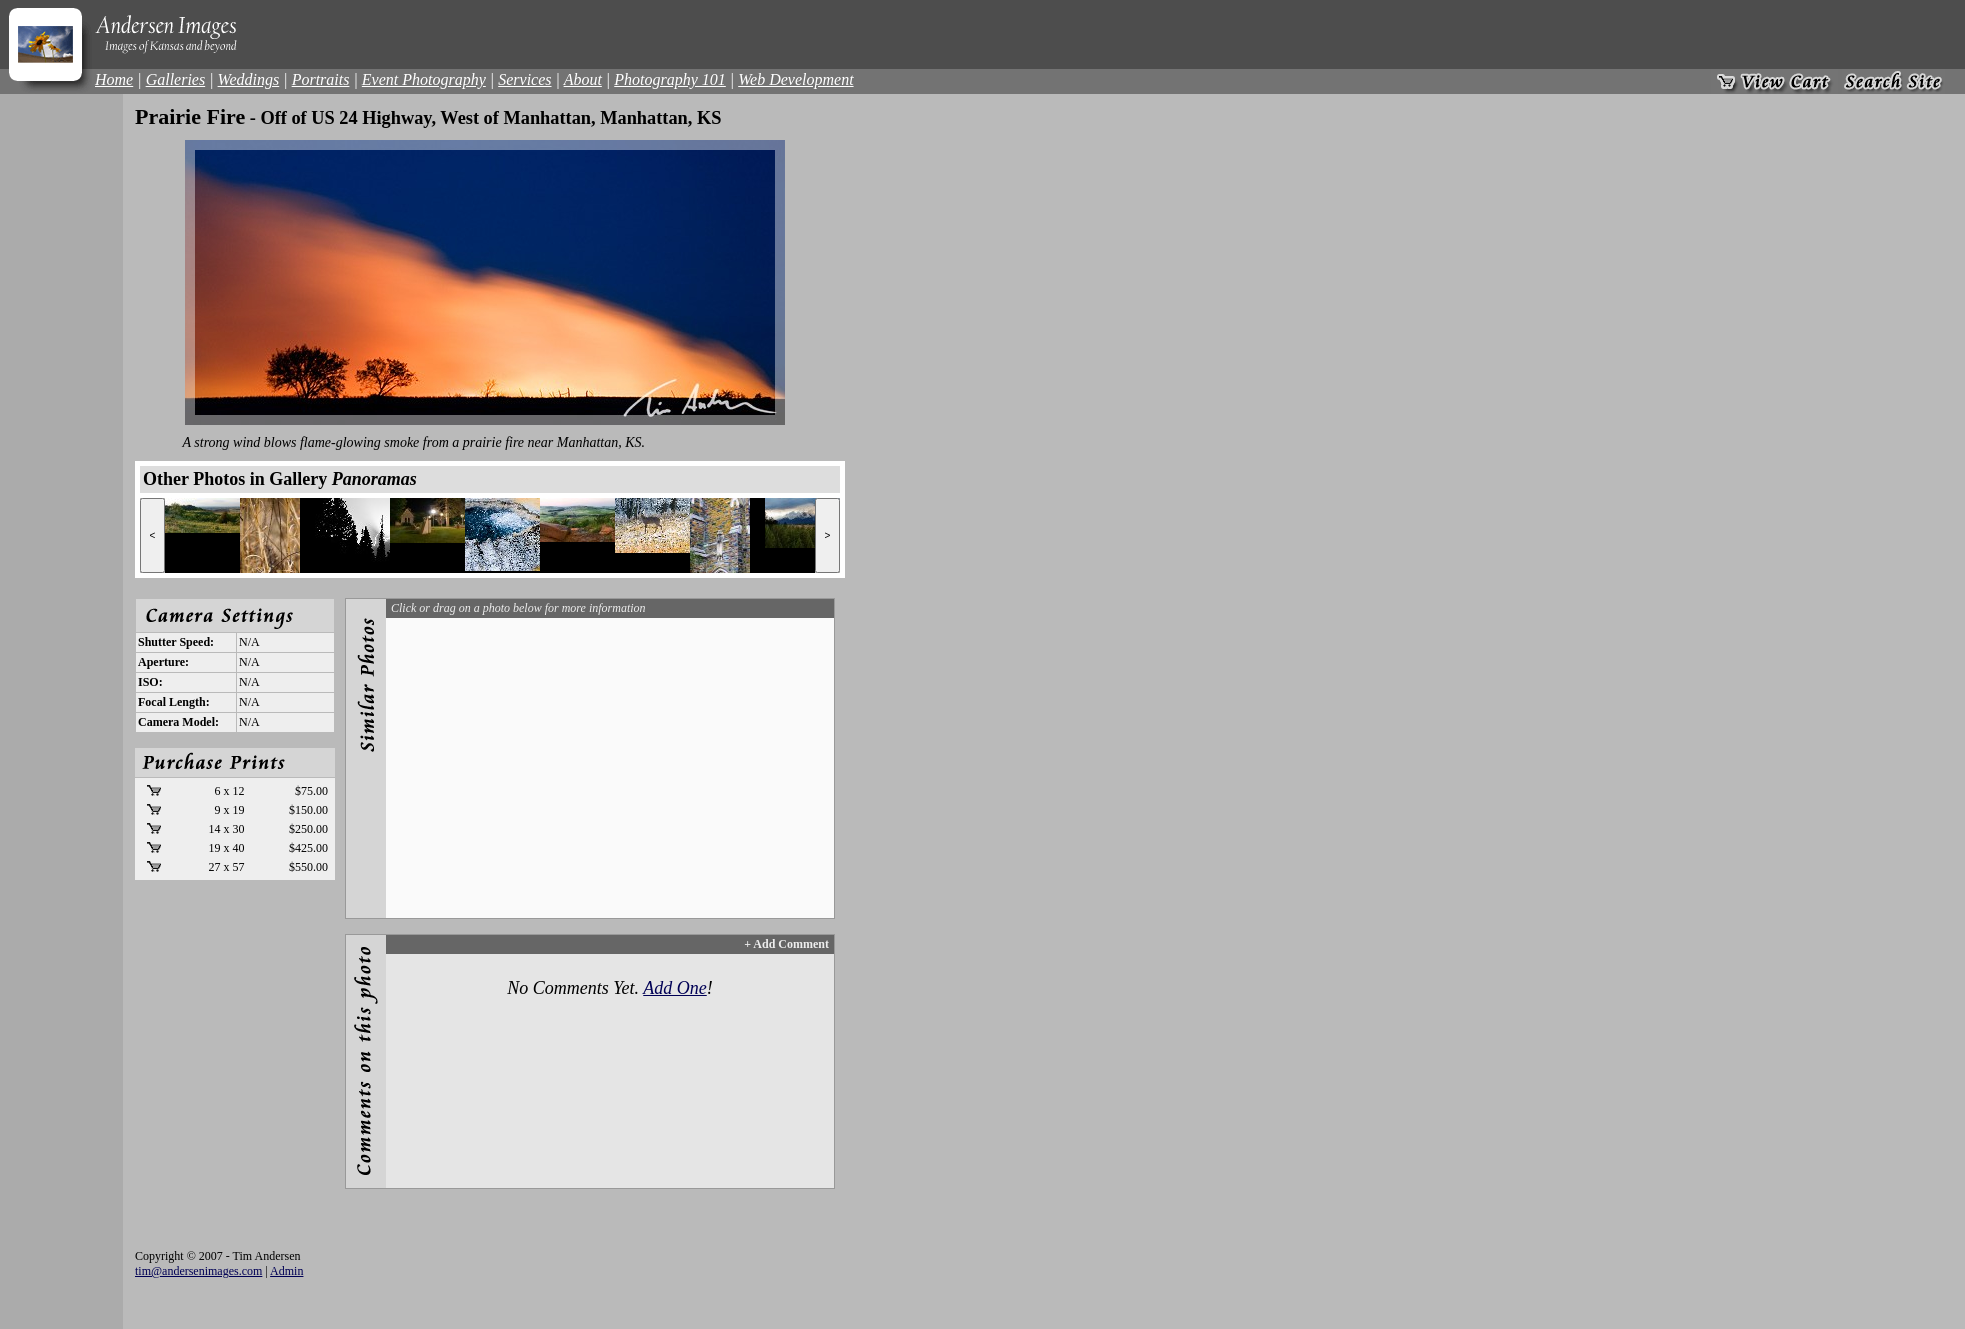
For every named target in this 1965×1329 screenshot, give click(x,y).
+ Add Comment (786, 944)
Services (524, 79)
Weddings (249, 79)
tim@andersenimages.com (198, 1271)
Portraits (321, 79)
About (583, 79)
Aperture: (163, 662)
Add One (674, 988)
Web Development (795, 79)
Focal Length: (174, 702)
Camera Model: (178, 722)
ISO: (150, 682)
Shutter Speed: (176, 642)
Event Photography (424, 79)
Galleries (176, 79)
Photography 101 (670, 79)
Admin (286, 1271)
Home (114, 79)
